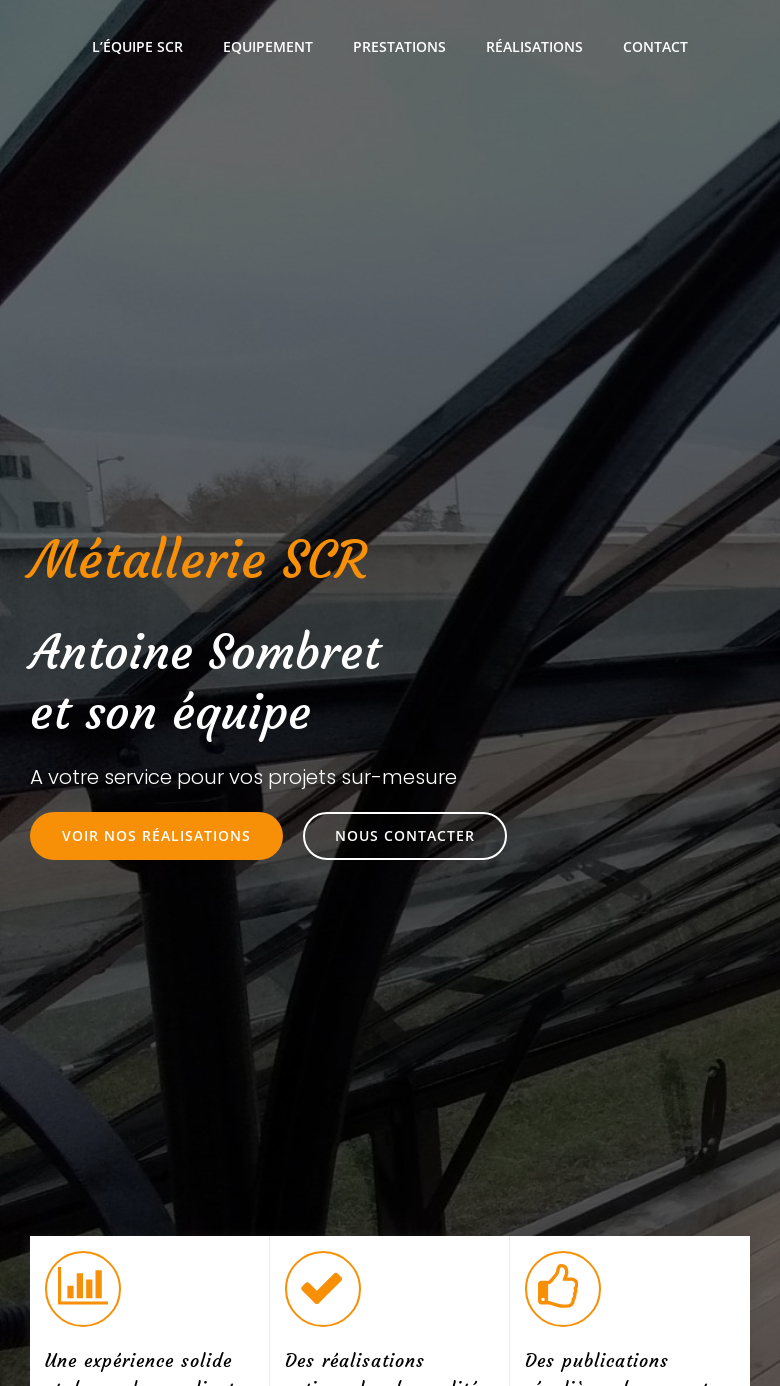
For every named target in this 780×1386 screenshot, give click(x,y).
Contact (655, 46)
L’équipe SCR (137, 46)
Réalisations (534, 46)
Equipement (268, 46)
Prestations (399, 46)
